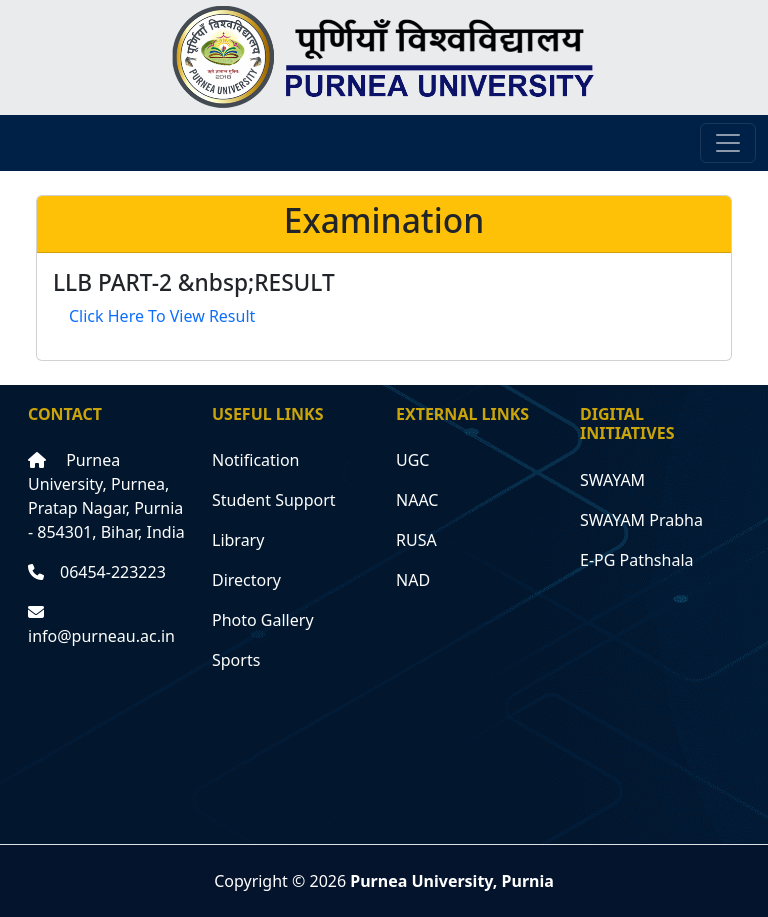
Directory (246, 580)
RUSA (416, 540)
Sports (236, 660)
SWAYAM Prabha (641, 520)
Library (238, 540)
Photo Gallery (263, 620)
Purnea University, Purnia (452, 881)
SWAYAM (612, 480)
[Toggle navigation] (728, 143)
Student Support (274, 500)
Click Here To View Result (162, 316)
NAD (413, 580)
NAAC (417, 500)
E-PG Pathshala (637, 560)
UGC (412, 460)
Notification (256, 460)
